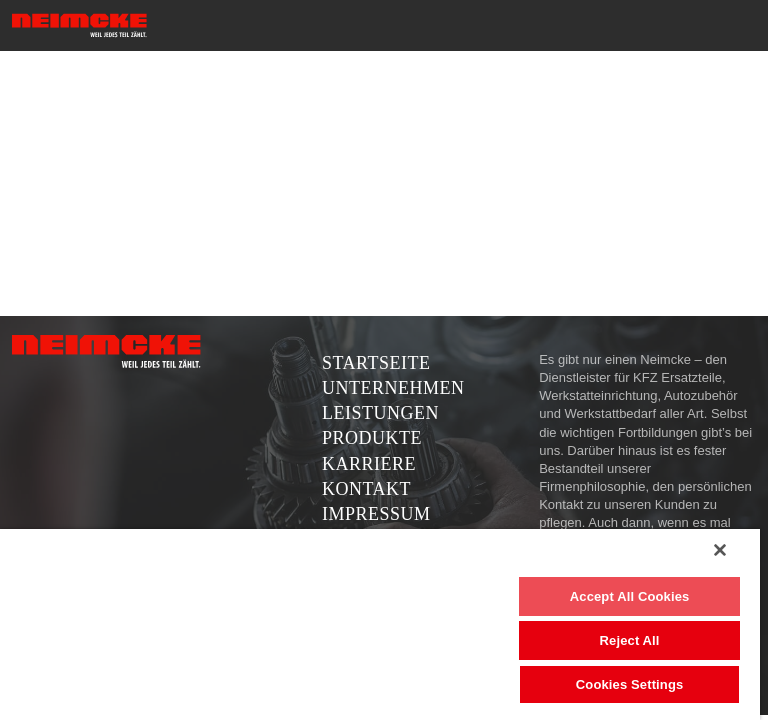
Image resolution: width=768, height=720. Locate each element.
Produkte (372, 438)
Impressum (376, 514)
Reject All (630, 640)
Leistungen (380, 413)
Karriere (369, 464)
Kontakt (366, 489)
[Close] (720, 550)
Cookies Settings (630, 684)
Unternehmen (393, 388)
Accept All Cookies (630, 596)
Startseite (376, 363)
